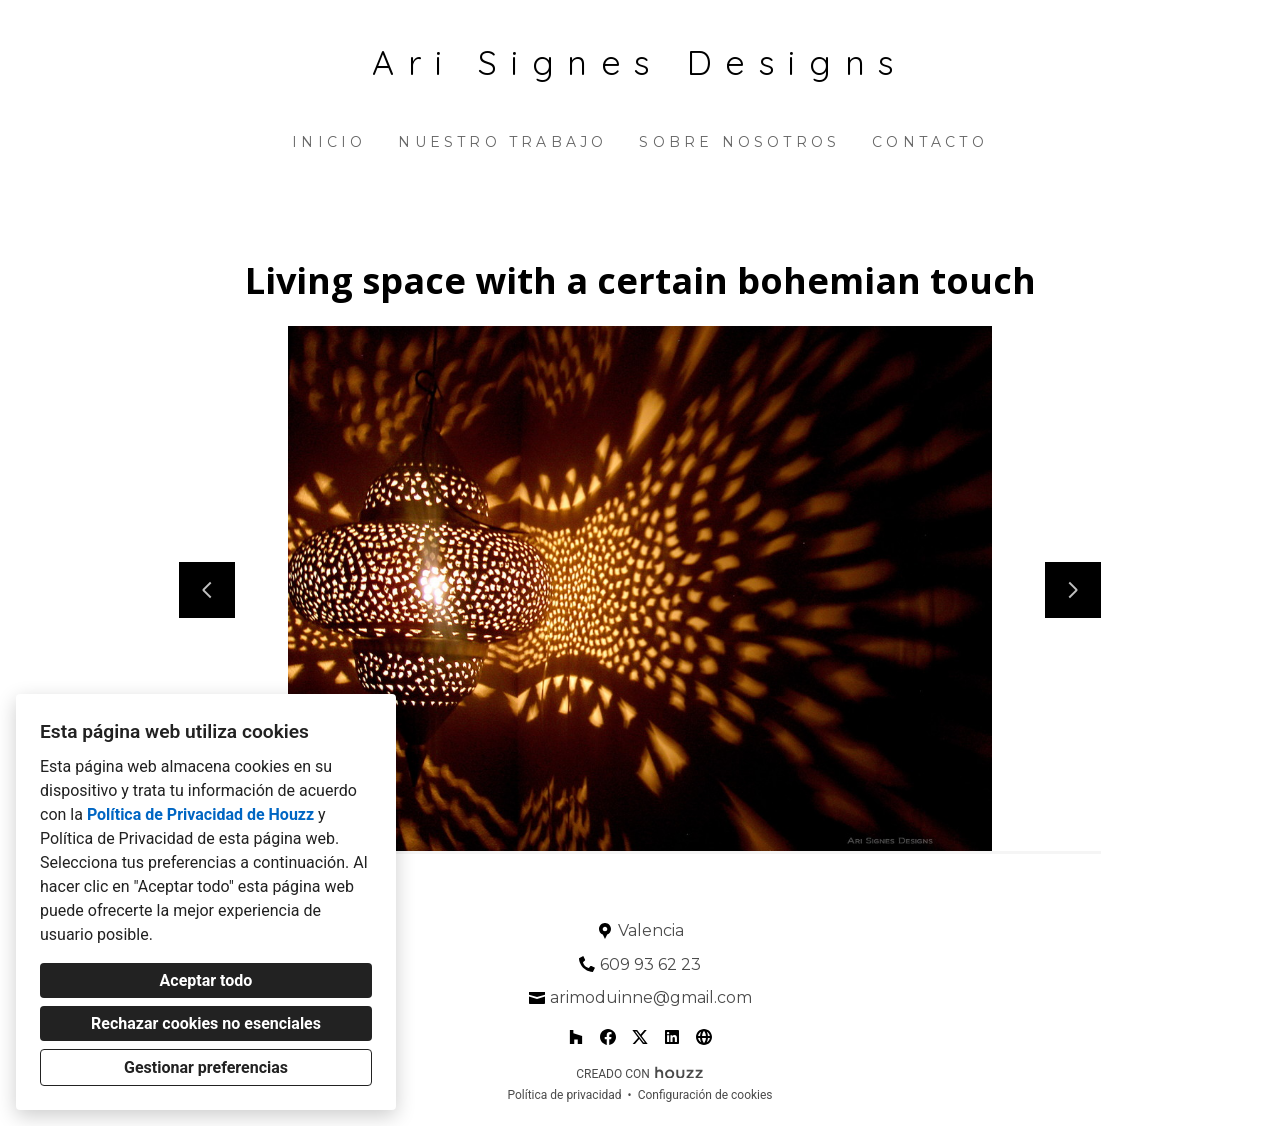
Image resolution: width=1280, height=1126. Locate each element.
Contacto (930, 142)
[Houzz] (576, 1037)
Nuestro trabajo (502, 142)
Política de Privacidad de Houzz (200, 814)
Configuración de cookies (705, 1095)
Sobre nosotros (739, 142)
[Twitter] (640, 1037)
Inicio (329, 142)
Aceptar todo (206, 980)
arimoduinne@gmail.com (651, 997)
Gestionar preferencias (206, 1067)
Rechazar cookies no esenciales (206, 1023)
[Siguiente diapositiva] (1073, 590)
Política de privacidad (564, 1095)
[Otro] (704, 1037)
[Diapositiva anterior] (207, 590)
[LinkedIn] (672, 1037)
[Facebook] (608, 1037)
